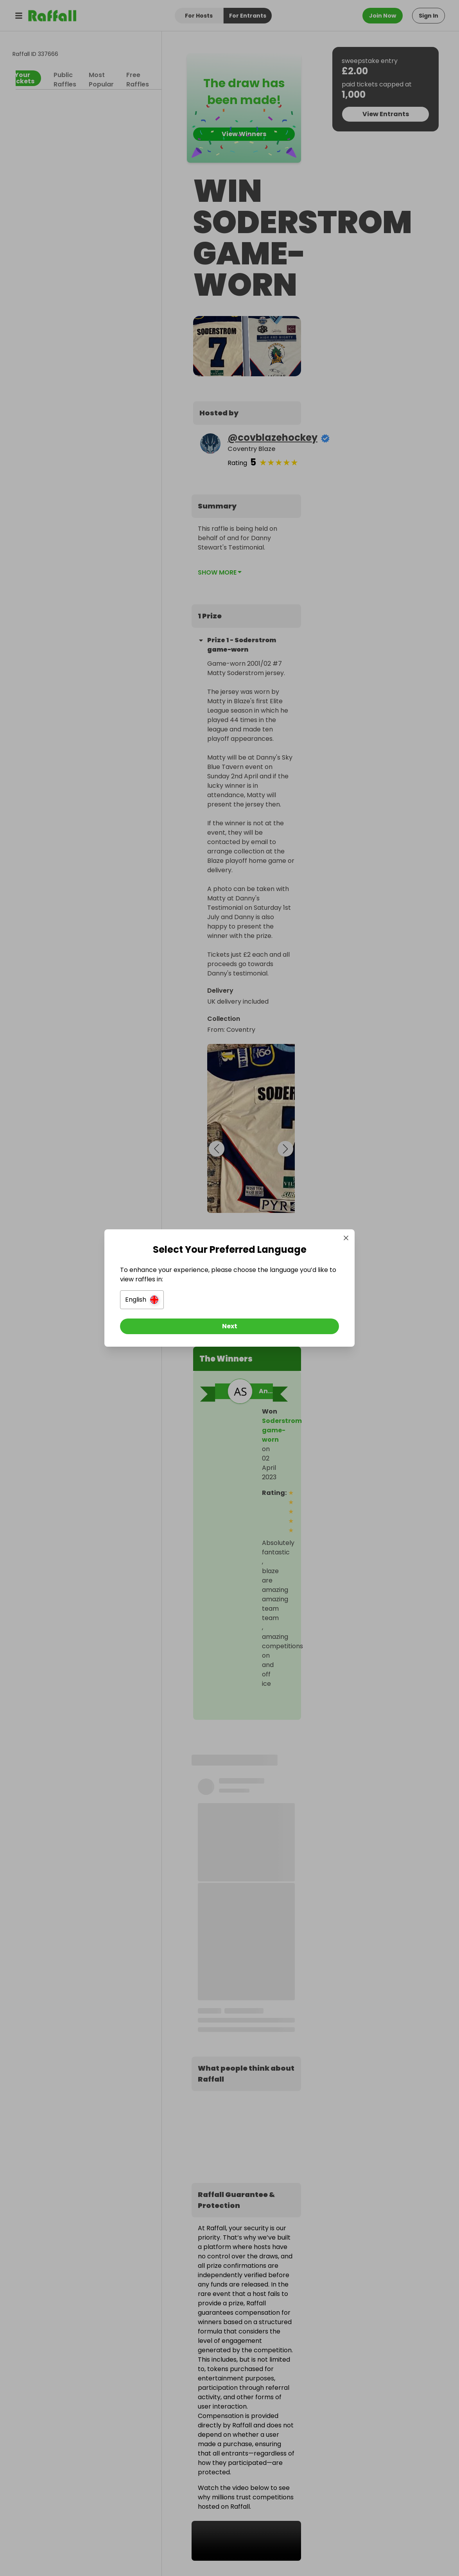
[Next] (229, 1326)
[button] (142, 1299)
